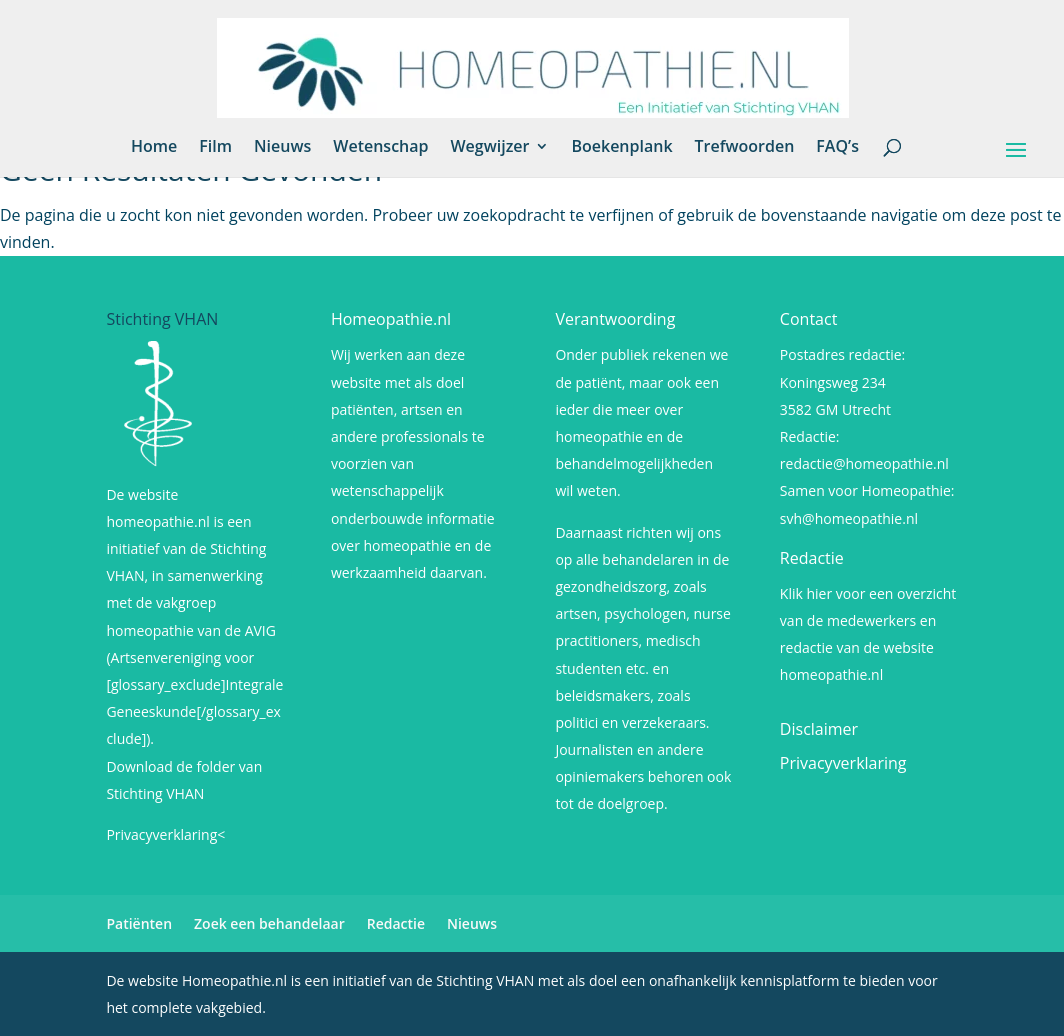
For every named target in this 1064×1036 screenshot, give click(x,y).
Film (215, 148)
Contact (808, 319)
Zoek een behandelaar (269, 923)
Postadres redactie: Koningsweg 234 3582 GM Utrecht (842, 381)
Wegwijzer (489, 148)
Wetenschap (380, 148)
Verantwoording (615, 319)
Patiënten (139, 923)
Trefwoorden (745, 148)
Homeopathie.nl (391, 319)
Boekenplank (621, 148)
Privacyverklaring (843, 763)
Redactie (812, 558)
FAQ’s (837, 148)
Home (154, 148)
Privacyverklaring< (165, 834)
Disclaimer (819, 729)
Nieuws (282, 148)
